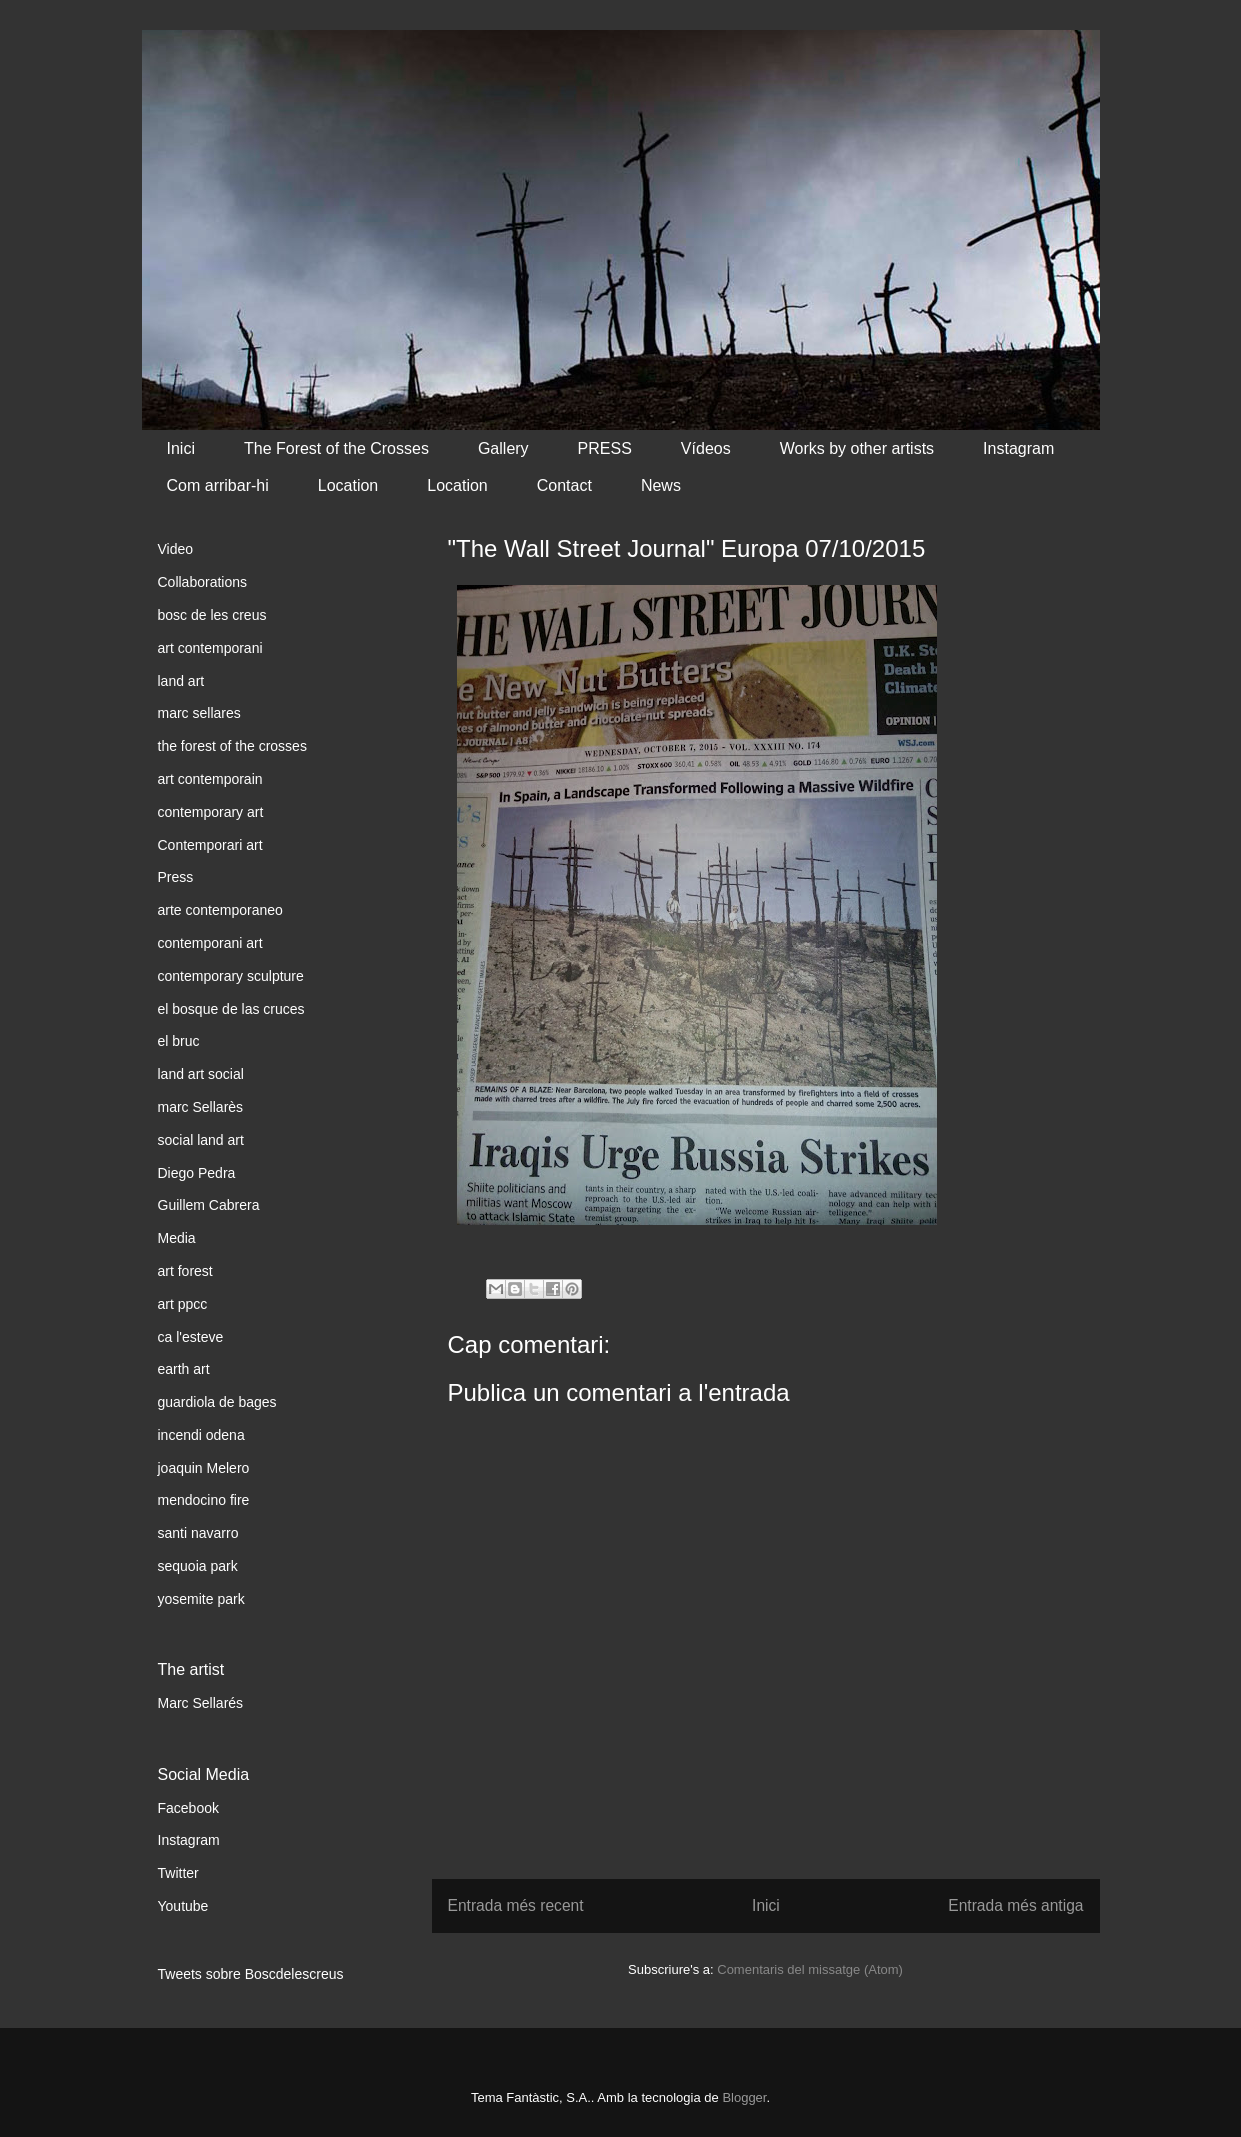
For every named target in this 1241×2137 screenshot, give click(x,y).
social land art (201, 1140)
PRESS (605, 448)
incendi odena (201, 1435)
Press (176, 877)
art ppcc (183, 1304)
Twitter (178, 1873)
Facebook (188, 1808)
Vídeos (706, 448)
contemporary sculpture (231, 976)
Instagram (1018, 448)
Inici (181, 448)
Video (176, 549)
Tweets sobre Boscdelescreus (251, 1974)
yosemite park (201, 1599)
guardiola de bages (217, 1402)
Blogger (744, 2097)
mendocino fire (204, 1500)
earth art (184, 1369)
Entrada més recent (516, 1905)
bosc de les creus (212, 615)
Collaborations (203, 582)
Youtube (183, 1906)
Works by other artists (857, 448)
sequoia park (198, 1566)
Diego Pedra (197, 1173)
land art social (201, 1074)
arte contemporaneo (220, 910)
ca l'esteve (191, 1337)
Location (348, 485)
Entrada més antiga (1015, 1905)
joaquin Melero (204, 1468)
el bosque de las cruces (231, 1009)
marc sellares (199, 713)
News (661, 485)
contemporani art (210, 943)
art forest (185, 1271)
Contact (564, 485)
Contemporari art (210, 845)
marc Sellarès (201, 1107)
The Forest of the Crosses (336, 448)
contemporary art (211, 812)
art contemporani (210, 648)
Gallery (503, 448)
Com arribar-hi (218, 485)
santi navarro (198, 1533)
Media (177, 1238)
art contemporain (210, 779)
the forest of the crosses (232, 746)
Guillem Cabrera (209, 1205)
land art (181, 681)
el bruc (179, 1041)
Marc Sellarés (201, 1703)
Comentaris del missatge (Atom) (810, 1969)
